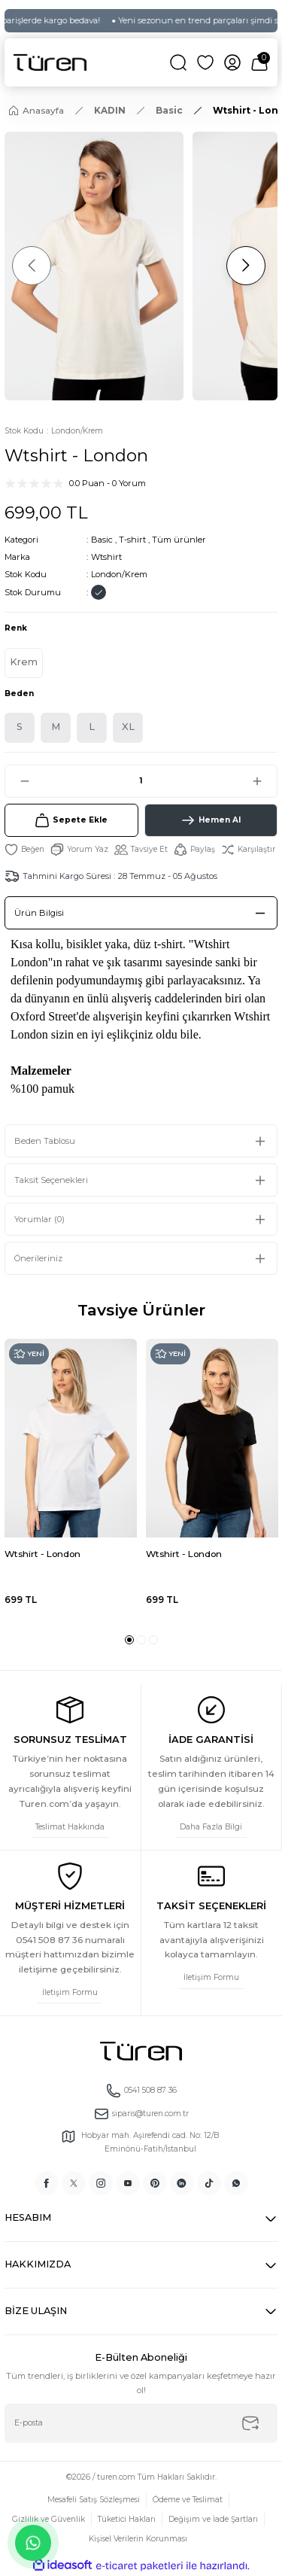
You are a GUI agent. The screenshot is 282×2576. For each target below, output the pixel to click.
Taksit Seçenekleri (51, 1180)
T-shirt (132, 539)
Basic (102, 539)
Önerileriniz (38, 1258)
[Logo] (50, 62)
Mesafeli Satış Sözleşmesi (93, 2500)
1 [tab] (129, 1639)
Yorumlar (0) (39, 1219)
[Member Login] (232, 62)
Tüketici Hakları (127, 2519)
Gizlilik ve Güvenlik (48, 2519)
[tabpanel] (70, 1481)
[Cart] (259, 62)
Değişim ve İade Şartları (213, 2519)
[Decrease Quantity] (18, 781)
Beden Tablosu (44, 1141)
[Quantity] (141, 781)
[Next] (245, 265)
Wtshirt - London (42, 1553)
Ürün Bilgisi (39, 913)
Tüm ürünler (179, 539)
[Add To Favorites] (24, 849)
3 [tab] (153, 1639)
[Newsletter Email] (141, 2423)
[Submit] (250, 2423)
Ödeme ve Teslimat (188, 2500)
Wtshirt (106, 557)
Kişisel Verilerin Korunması (138, 2539)
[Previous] (31, 265)
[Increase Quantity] (263, 781)
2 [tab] (141, 1639)
